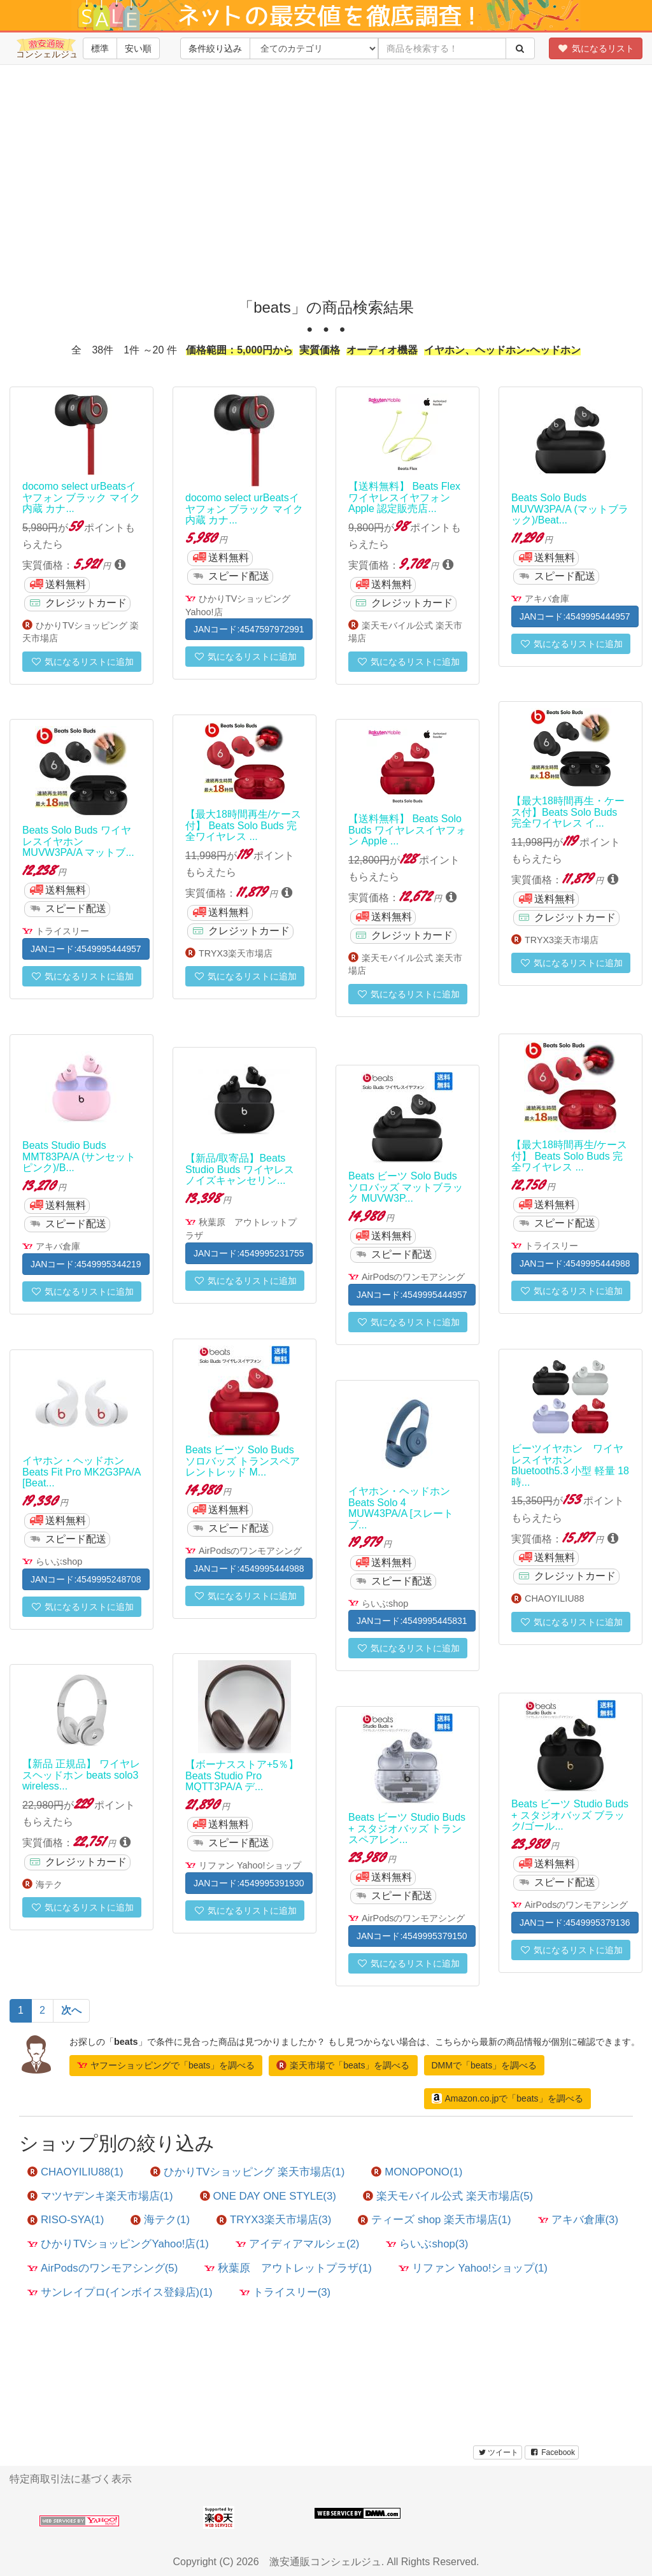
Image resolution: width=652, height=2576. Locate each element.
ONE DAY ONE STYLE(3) (268, 2196)
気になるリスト (595, 48)
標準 (100, 48)
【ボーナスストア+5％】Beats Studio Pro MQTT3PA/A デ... (242, 1775)
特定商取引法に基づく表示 (71, 2478)
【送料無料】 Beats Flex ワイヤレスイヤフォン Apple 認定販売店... (404, 497)
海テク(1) (160, 2220)
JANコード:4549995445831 (412, 1621)
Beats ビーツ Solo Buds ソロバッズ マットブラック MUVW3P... (405, 1187)
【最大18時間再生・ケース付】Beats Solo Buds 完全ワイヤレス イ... (568, 812)
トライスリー (62, 931)
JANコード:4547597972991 (249, 629)
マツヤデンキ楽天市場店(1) (100, 2196)
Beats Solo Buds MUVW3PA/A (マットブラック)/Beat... (569, 508)
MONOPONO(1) (416, 2172)
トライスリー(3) (285, 2292)
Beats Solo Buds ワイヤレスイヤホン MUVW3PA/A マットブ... (78, 841)
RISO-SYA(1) (65, 2220)
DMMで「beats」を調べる (484, 2065)
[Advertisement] (330, 191)
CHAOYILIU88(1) (75, 2172)
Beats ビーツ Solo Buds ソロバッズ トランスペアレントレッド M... (242, 1460)
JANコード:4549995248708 (86, 1579)
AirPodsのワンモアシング (413, 1277)
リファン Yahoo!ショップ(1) (473, 2268)
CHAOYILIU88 (555, 1598)
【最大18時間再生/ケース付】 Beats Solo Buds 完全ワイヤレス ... (243, 825)
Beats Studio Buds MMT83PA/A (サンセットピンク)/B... (79, 1156)
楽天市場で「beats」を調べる (342, 2065)
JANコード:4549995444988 (575, 1263)
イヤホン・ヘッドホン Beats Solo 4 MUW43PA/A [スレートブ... (400, 1508)
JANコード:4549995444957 (575, 616)
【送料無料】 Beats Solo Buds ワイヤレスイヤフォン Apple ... (407, 829)
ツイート (497, 2452)
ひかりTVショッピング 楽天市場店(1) (247, 2172)
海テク (49, 1884)
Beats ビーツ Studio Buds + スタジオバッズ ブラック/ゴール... (569, 1815)
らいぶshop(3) (427, 2244)
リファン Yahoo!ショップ (250, 1865)
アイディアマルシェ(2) (298, 2244)
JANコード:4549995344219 (86, 1264)
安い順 (138, 48)
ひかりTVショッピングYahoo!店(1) (118, 2244)
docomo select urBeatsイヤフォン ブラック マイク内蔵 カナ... (81, 497)
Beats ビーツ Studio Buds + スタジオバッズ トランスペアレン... (406, 1828)
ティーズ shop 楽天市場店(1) (434, 2220)
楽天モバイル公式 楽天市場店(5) (448, 2196)
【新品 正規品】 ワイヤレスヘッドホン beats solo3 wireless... (81, 1774)
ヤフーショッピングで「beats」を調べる (166, 2065)
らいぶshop (59, 1561)
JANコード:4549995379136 (575, 1923)
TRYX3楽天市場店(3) (273, 2220)
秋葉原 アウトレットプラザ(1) (288, 2268)
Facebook (551, 2452)
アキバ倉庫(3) (578, 2220)
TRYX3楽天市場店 (562, 940)
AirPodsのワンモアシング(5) (102, 2268)
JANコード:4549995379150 (412, 1936)
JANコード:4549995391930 (249, 1883)
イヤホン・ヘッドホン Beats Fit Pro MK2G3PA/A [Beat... (81, 1471)
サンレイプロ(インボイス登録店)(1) (120, 2292)
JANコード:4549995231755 (249, 1253)
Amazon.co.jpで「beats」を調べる (507, 2098)
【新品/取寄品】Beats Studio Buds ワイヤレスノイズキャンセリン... (239, 1169)
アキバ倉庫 (547, 599)
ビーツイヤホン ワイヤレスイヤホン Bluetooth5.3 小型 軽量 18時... (570, 1465)
